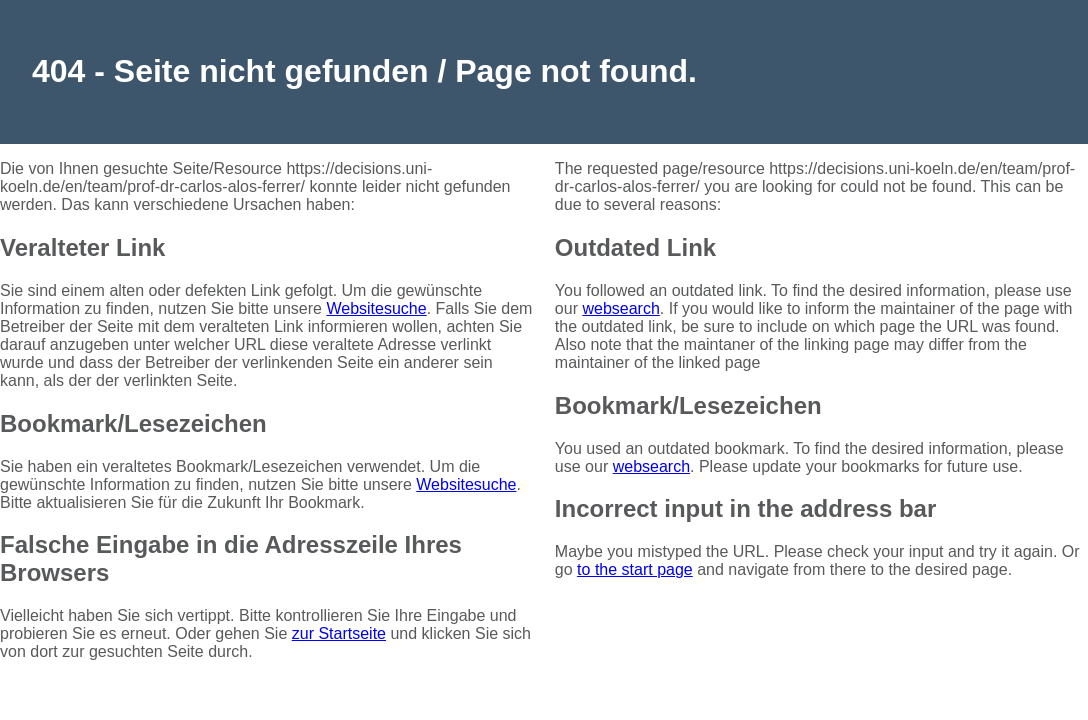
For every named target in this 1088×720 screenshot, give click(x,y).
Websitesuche (376, 308)
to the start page (635, 569)
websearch (620, 308)
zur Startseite (339, 633)
